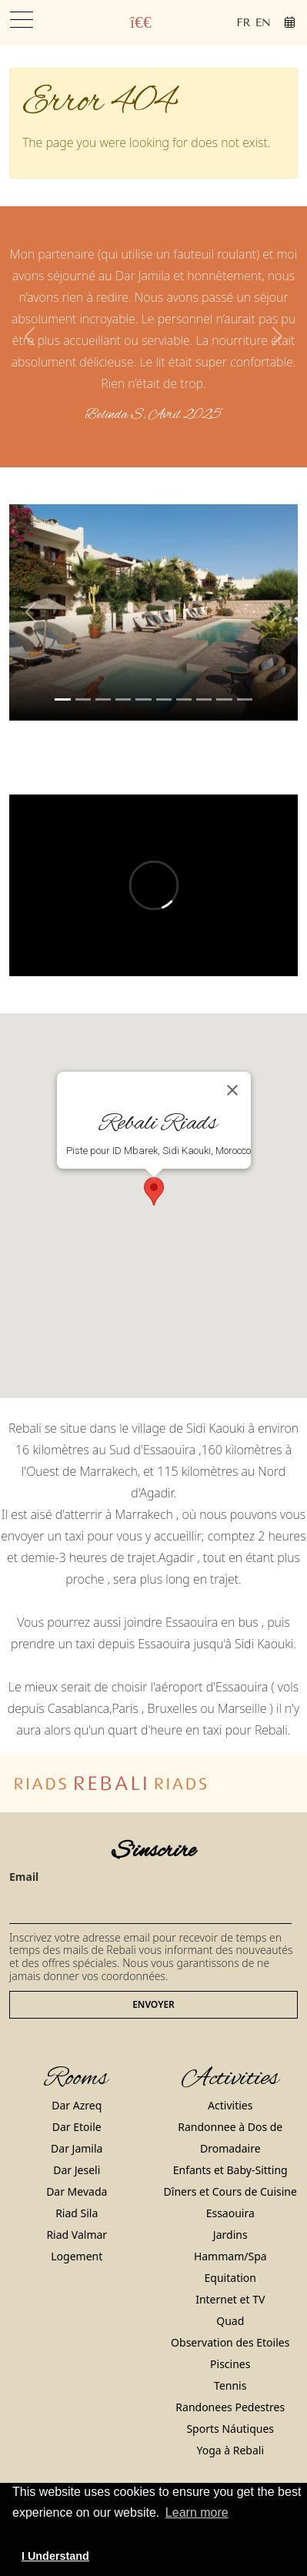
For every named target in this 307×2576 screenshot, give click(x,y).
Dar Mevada (76, 2191)
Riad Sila (76, 2213)
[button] (30, 336)
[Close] (232, 1090)
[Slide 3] (123, 699)
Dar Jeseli (76, 2170)
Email (23, 1877)
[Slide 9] (244, 699)
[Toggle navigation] (21, 20)
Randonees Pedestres (230, 2407)
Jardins (230, 2234)
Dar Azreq (77, 2105)
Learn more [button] (197, 2512)
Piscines (230, 2364)
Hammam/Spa (230, 2256)
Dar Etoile (77, 2126)
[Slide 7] (204, 699)
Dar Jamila (76, 2148)
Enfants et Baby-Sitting (230, 2170)
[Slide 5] (164, 699)
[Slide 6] (184, 699)
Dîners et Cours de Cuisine (230, 2191)
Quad (230, 2320)
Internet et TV (230, 2299)
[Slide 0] (62, 699)
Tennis (230, 2385)
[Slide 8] (224, 699)
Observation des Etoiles (230, 2342)
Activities (230, 2105)
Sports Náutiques (230, 2428)
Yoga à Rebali (230, 2450)
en (263, 22)
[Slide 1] (83, 699)
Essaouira (230, 2213)
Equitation (230, 2277)
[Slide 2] (103, 699)
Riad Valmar (76, 2234)
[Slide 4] (143, 699)
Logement (76, 2256)
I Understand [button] (55, 2556)
